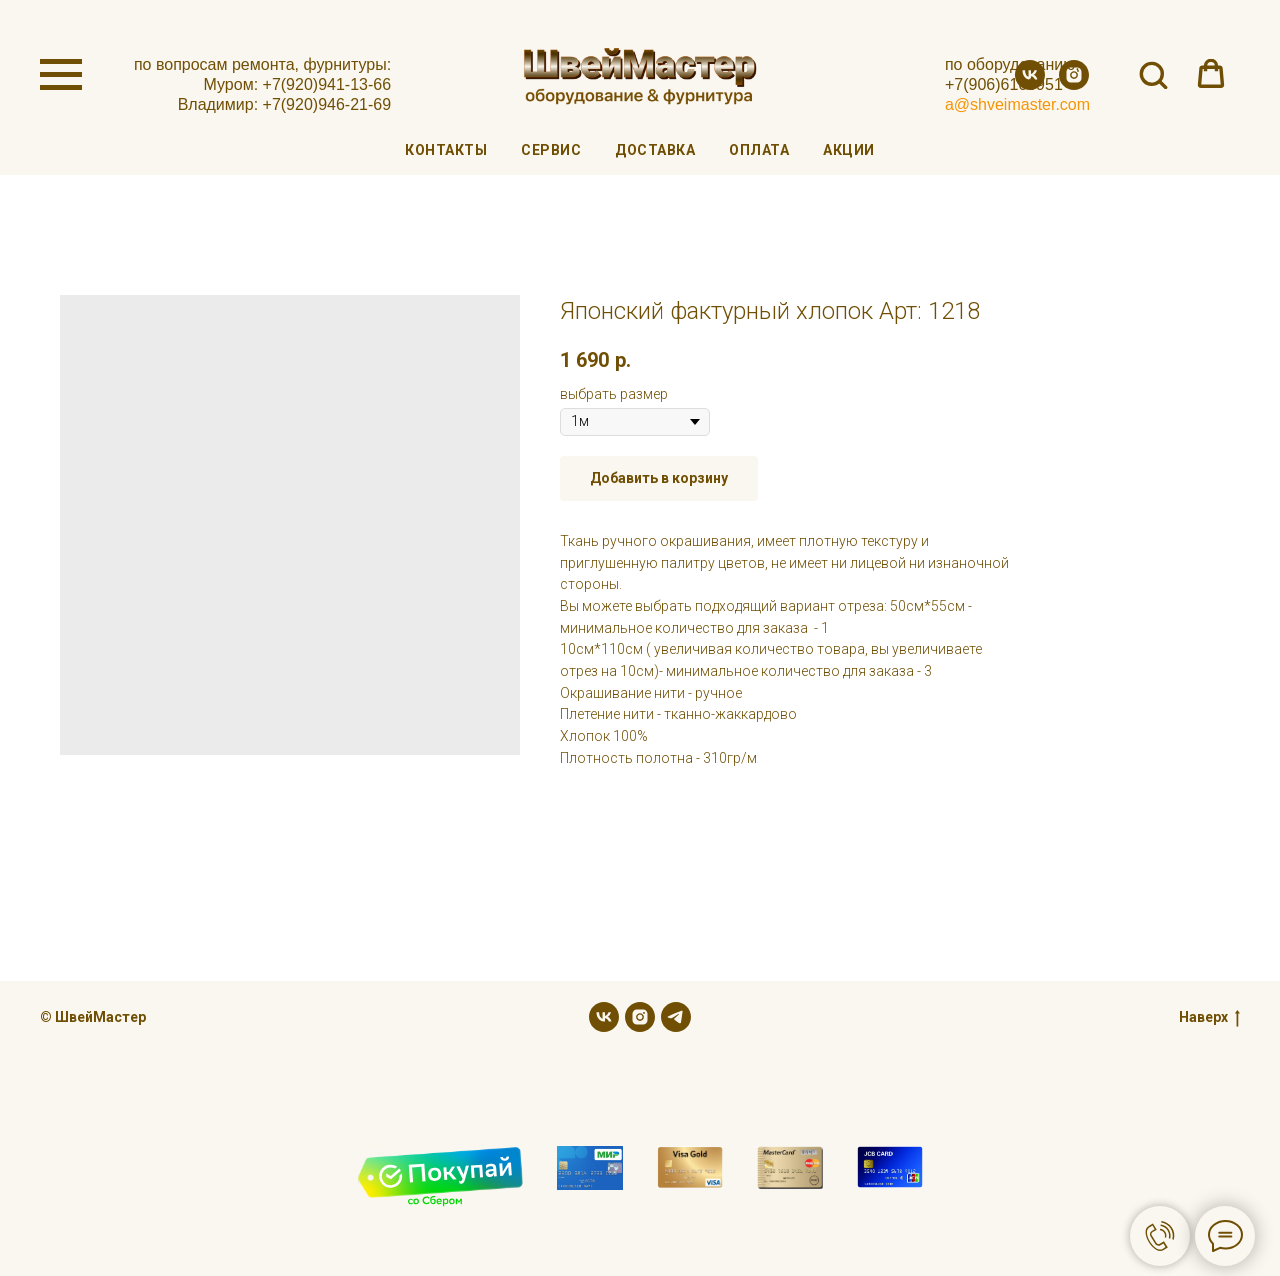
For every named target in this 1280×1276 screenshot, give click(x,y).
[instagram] (1074, 84)
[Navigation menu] (61, 75)
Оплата (759, 150)
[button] (1153, 74)
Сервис (551, 150)
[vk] (1030, 84)
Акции (849, 150)
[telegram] (676, 1017)
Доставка (655, 150)
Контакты (446, 150)
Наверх (1209, 1018)
